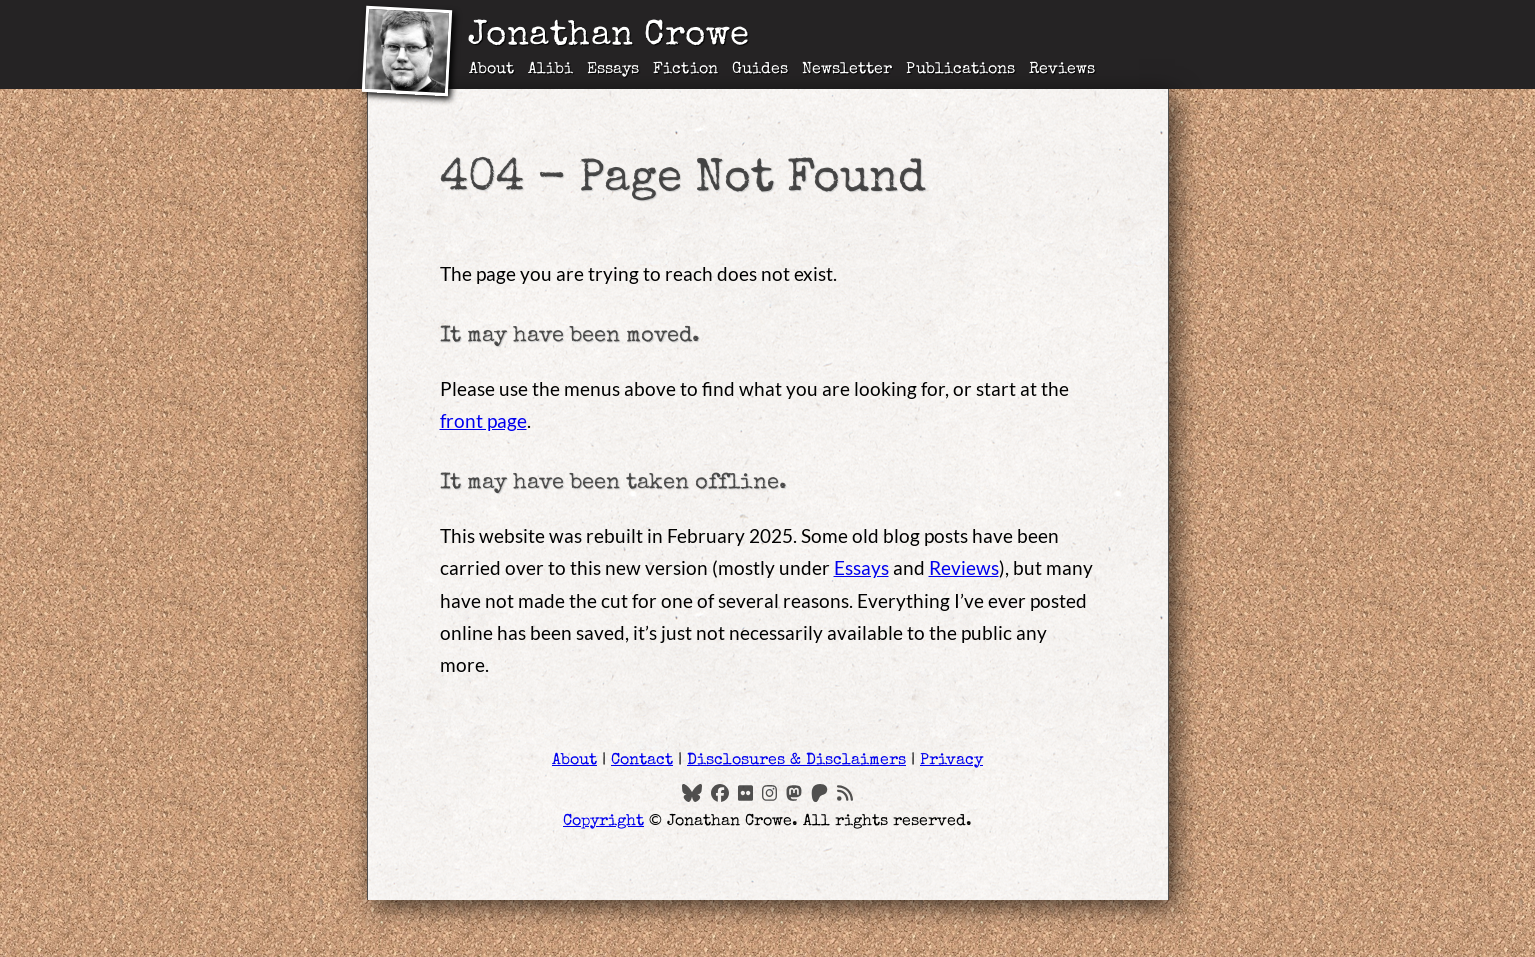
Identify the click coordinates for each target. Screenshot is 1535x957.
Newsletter (847, 70)
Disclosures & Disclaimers (796, 761)
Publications (960, 70)
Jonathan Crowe (609, 37)
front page (483, 420)
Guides (760, 70)
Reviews (1062, 70)
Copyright (603, 822)
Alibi (550, 70)
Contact (642, 761)
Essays (613, 70)
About (491, 70)
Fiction (685, 70)
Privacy (951, 761)
